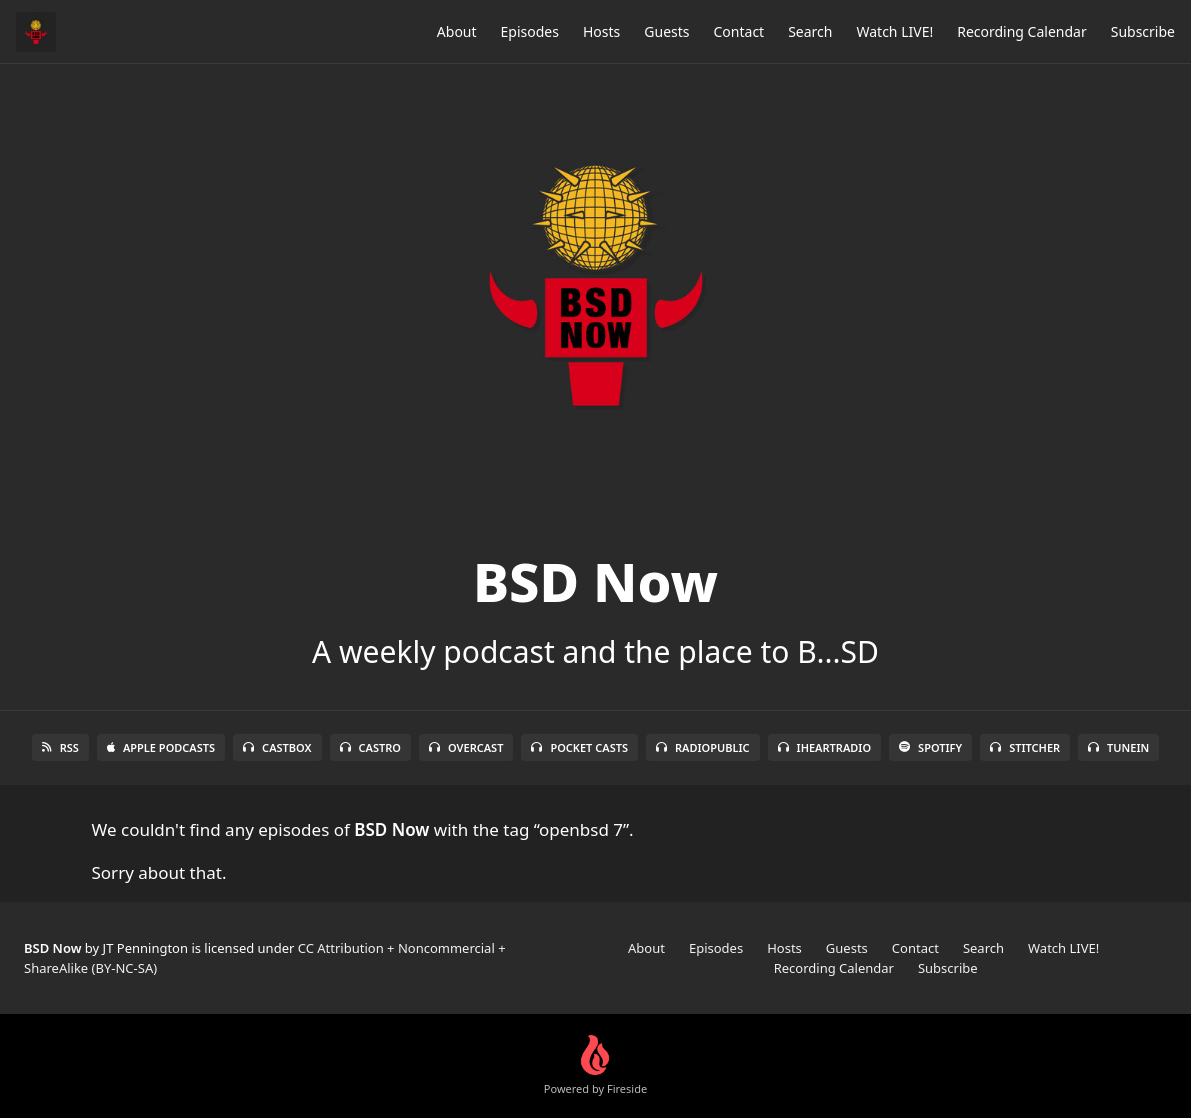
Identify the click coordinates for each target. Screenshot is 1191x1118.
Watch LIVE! (894, 31)
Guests (666, 31)
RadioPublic (703, 747)
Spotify (930, 747)
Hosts (601, 31)
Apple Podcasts (161, 747)
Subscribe (1143, 31)
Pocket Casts (579, 747)
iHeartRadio (825, 747)
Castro (370, 747)
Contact (739, 31)
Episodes (530, 31)
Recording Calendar (1022, 31)
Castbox (277, 747)
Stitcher (1025, 747)
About (457, 31)
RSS (60, 747)
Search (810, 31)
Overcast (466, 747)
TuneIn (1118, 747)
